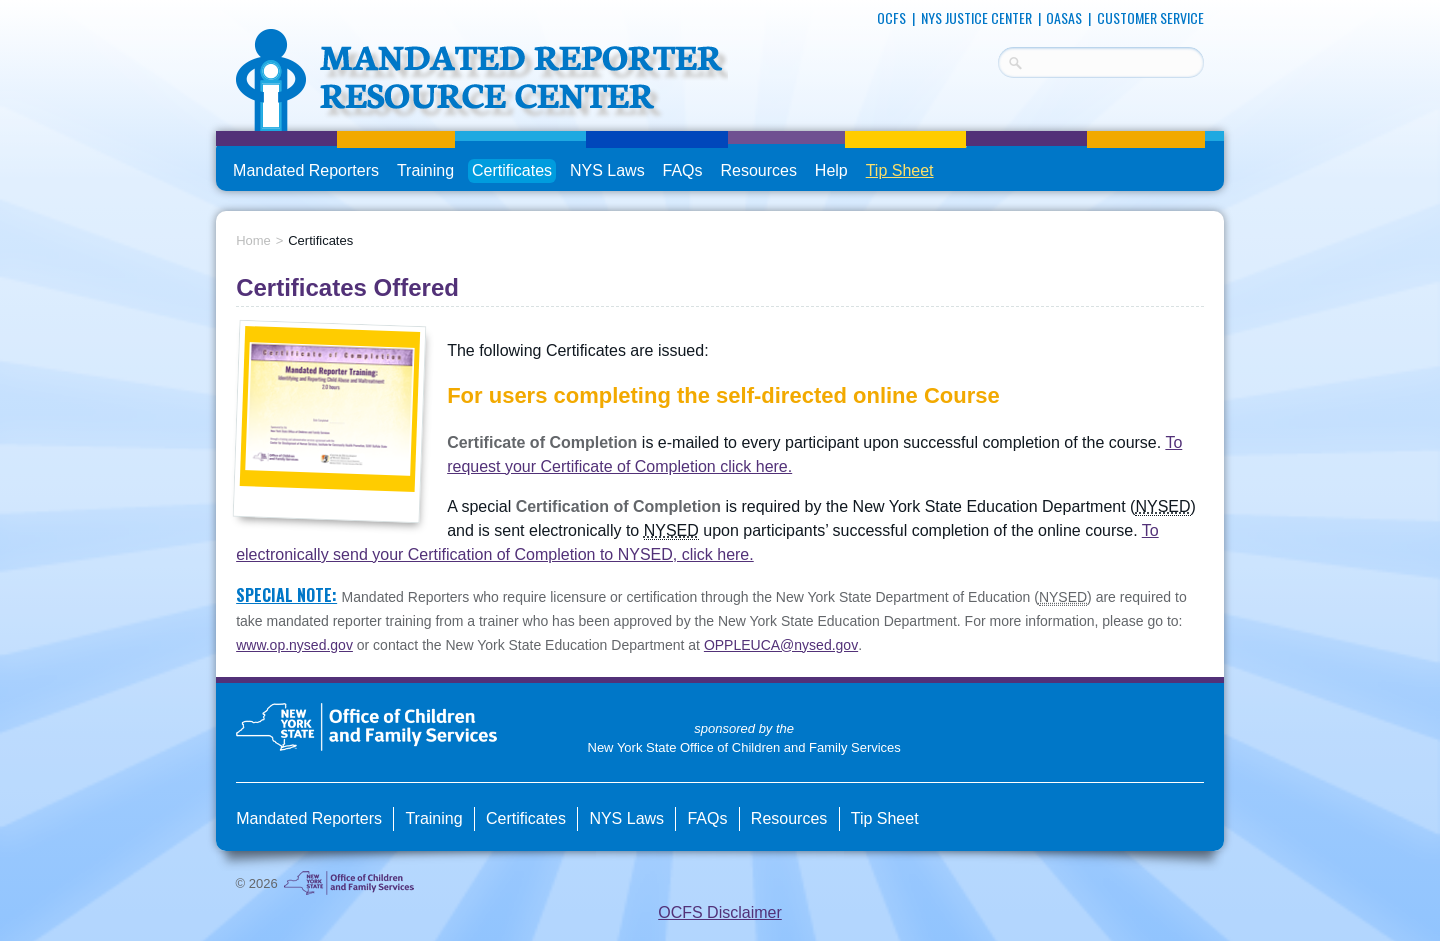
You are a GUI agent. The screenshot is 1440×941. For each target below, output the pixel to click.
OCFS (891, 17)
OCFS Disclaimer (720, 912)
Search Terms (998, 59)
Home (253, 240)
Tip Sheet (900, 170)
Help (831, 170)
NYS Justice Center (976, 17)
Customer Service (1150, 17)
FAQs (685, 171)
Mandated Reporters (306, 170)
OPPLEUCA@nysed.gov (781, 645)
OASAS (1064, 17)
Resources (758, 170)
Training (425, 170)
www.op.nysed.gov (294, 645)
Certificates (512, 170)
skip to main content (216, 7)
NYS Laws (607, 170)
